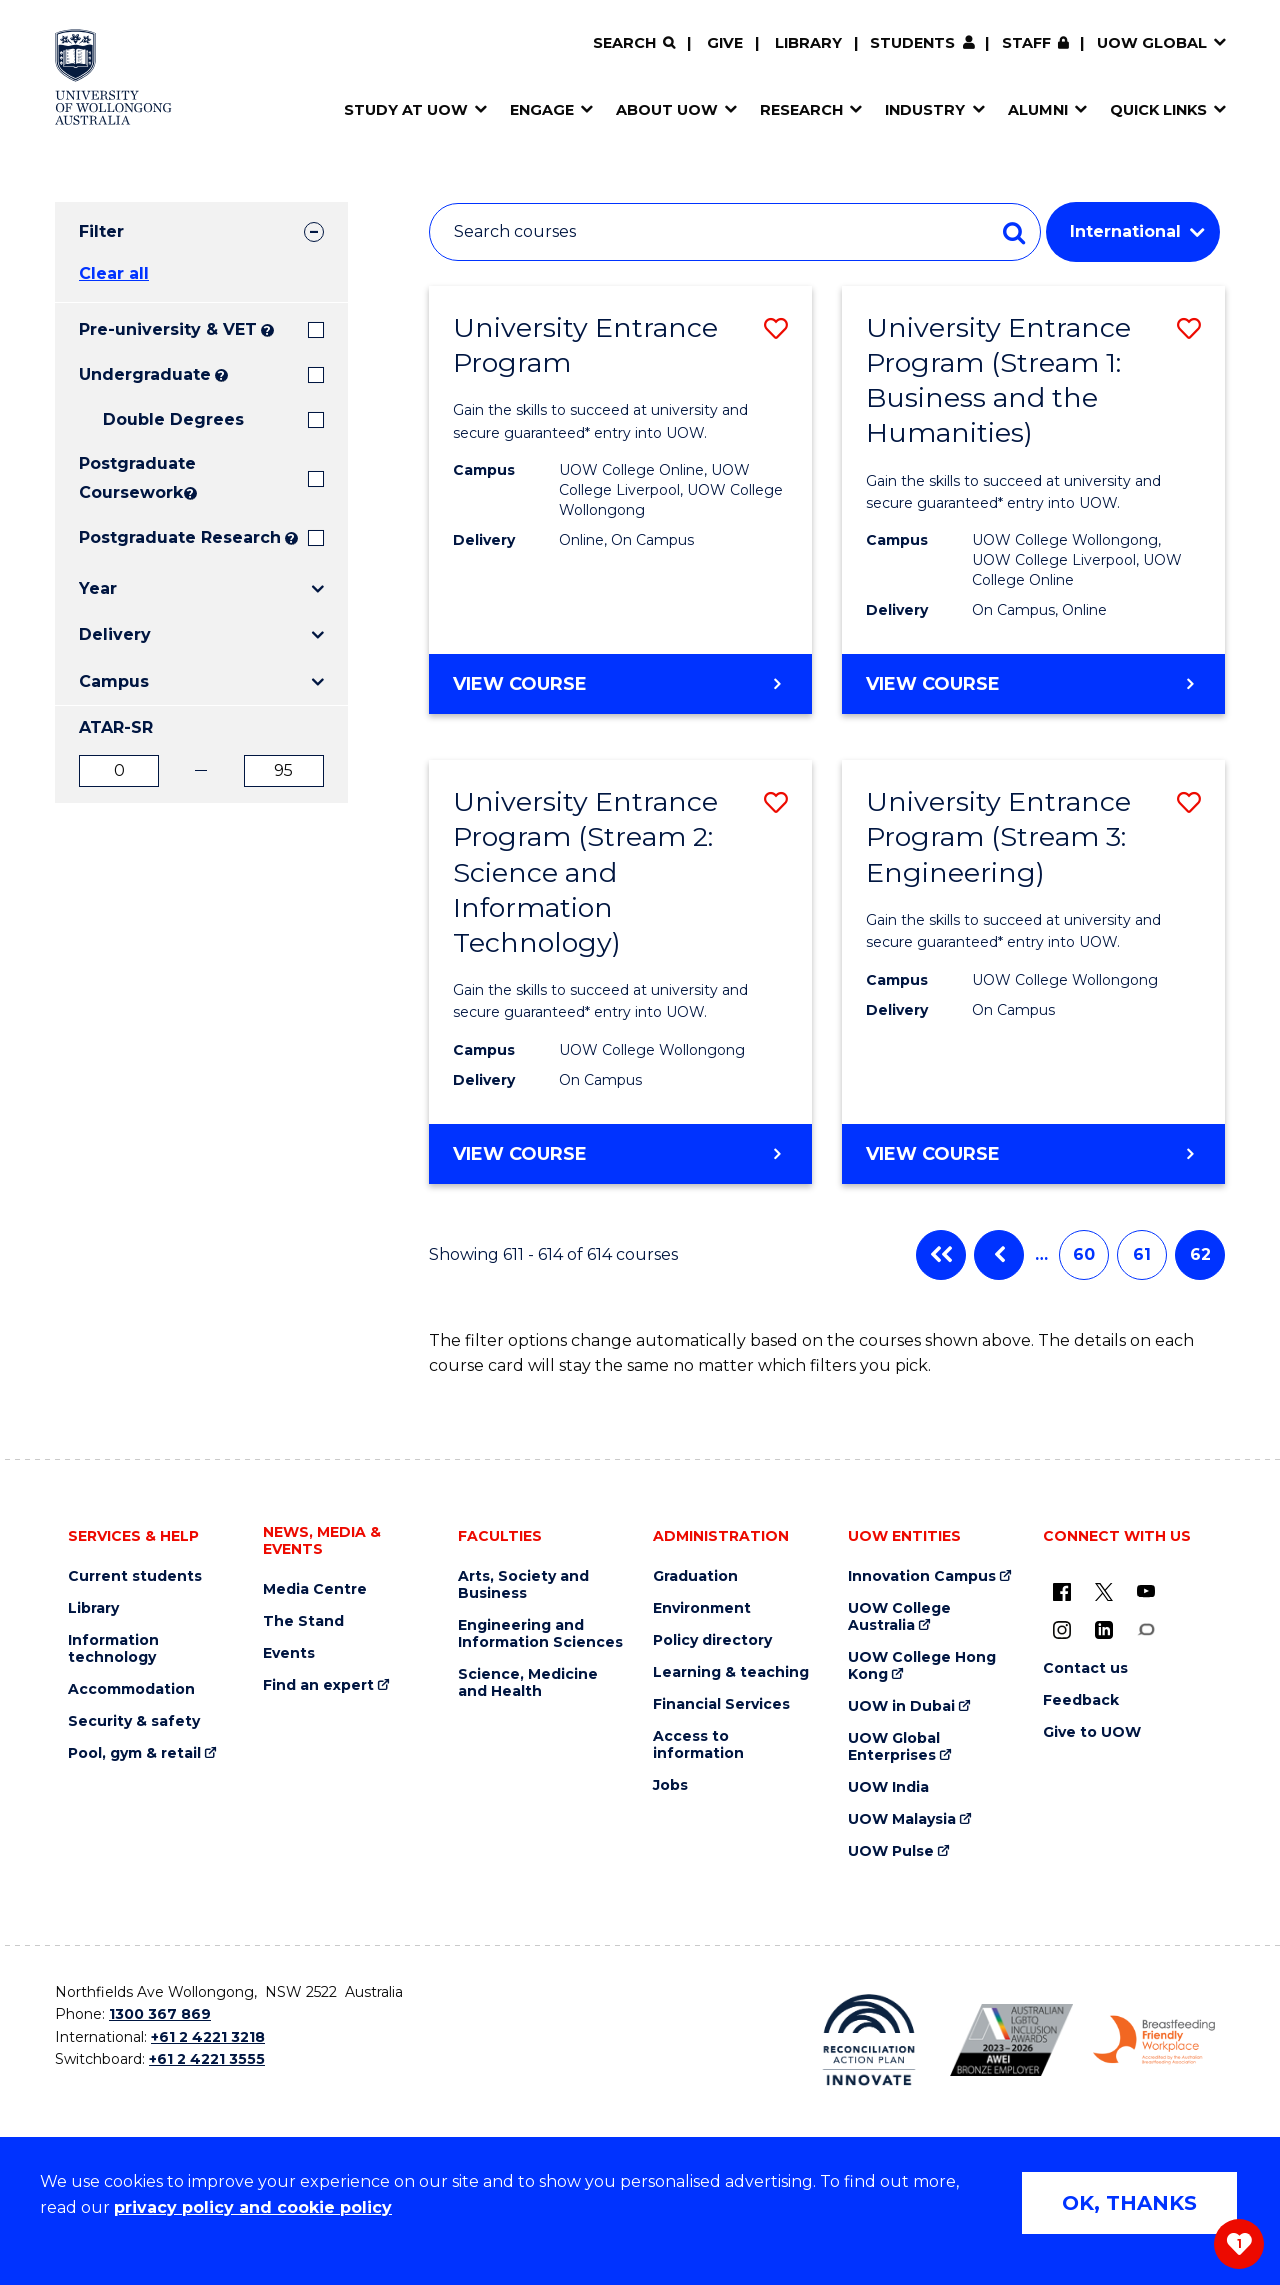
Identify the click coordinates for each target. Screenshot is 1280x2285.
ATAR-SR (116, 727)
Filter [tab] (101, 231)
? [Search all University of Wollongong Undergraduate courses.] (221, 375)
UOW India (888, 1787)
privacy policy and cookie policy (253, 2207)
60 (1084, 1254)
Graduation (695, 1576)
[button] (776, 328)
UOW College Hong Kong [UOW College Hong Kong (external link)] (922, 1666)
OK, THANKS (1129, 2203)
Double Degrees (173, 419)
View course (575, 692)
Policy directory (712, 1640)
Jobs (670, 1785)
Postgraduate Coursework (129, 478)
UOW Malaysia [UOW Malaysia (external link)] (902, 1819)
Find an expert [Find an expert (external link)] (318, 1685)
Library (808, 43)
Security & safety (134, 1721)
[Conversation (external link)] (1146, 1629)
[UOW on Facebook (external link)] (1062, 1591)
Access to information (698, 1745)
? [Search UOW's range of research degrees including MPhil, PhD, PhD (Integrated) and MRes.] (291, 538)
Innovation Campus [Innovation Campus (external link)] (922, 1576)
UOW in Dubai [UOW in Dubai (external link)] (901, 1706)
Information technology (113, 1649)
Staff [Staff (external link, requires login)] (1026, 43)
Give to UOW (1092, 1732)
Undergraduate (145, 374)
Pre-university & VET (168, 329)
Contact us (1085, 1668)
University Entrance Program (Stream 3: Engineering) (998, 836)
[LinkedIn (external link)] (1104, 1629)
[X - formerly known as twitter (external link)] (1104, 1591)
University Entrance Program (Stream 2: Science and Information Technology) (585, 871)
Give (725, 43)
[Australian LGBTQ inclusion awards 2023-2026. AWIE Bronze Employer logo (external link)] (1011, 2039)
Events (289, 1653)
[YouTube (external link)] (1146, 1591)
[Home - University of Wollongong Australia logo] (113, 77)
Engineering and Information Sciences (540, 1634)
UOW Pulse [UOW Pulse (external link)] (891, 1851)
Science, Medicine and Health (528, 1683)
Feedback (1081, 1700)
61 (1142, 1254)
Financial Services (721, 1704)
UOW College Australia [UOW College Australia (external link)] (899, 1617)
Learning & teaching (731, 1672)
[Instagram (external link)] (1062, 1629)
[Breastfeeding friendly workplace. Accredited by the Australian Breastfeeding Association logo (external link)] (1154, 2040)
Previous (999, 1255)
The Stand (303, 1621)
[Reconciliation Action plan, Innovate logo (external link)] (869, 2040)
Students (912, 43)
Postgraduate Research (180, 537)
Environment (702, 1608)
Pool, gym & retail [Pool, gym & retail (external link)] (134, 1753)
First (941, 1255)
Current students (135, 1576)
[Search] (634, 43)
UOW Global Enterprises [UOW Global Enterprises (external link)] (894, 1747)
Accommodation (131, 1689)
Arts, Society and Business (523, 1585)
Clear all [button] (114, 273)
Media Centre (315, 1589)
